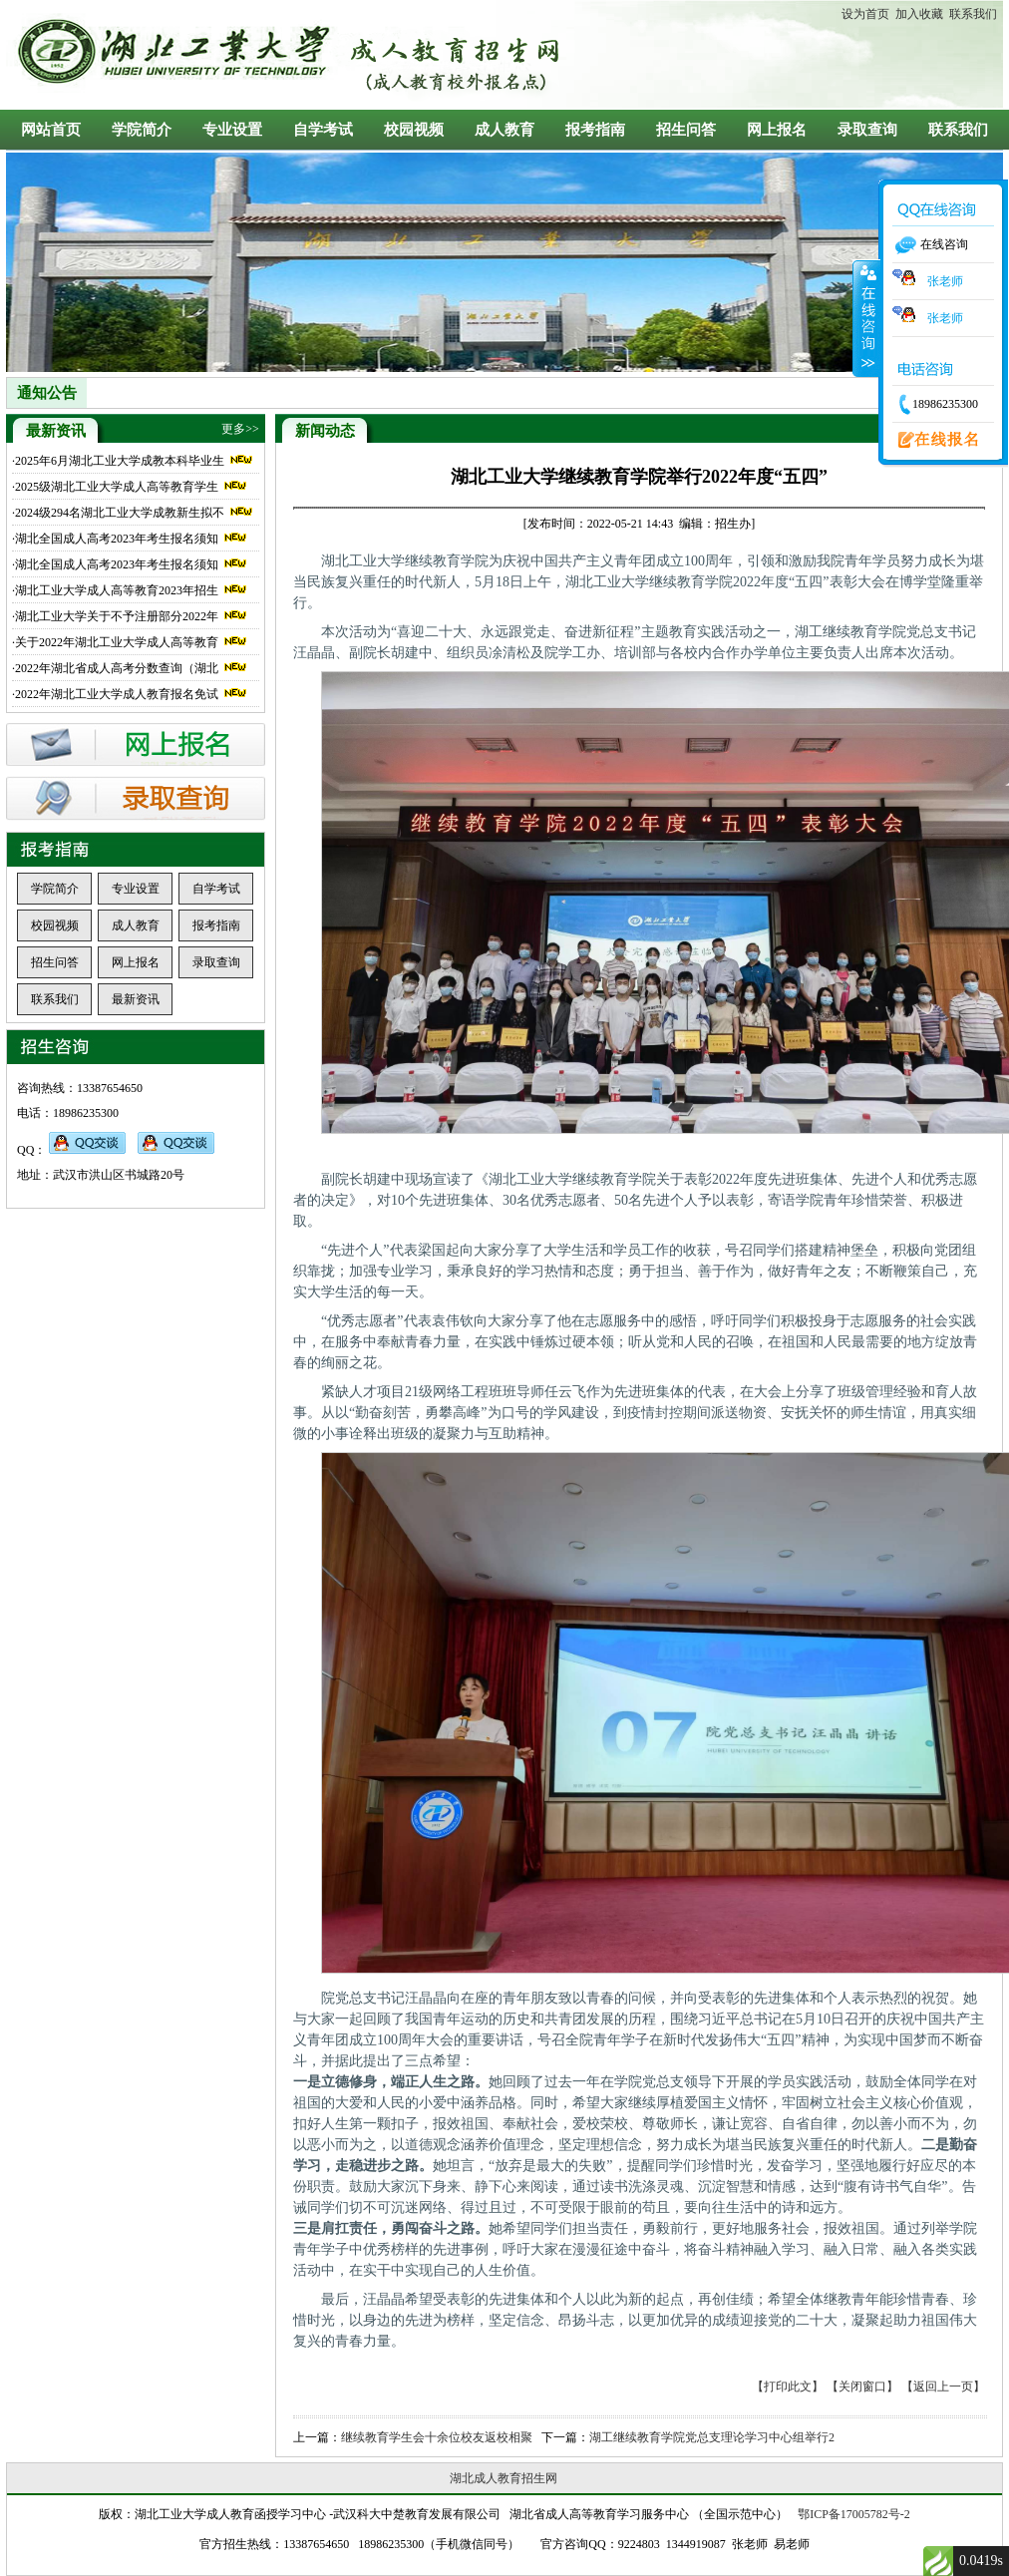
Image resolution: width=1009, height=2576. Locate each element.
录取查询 (867, 130)
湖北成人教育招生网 (503, 2478)
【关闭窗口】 (862, 2386)
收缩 (866, 318)
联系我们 (970, 14)
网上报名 (777, 130)
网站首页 (51, 130)
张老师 (927, 281)
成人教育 (504, 130)
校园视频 (414, 130)
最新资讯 (136, 999)
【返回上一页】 (943, 2386)
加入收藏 (916, 14)
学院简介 (141, 130)
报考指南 (595, 130)
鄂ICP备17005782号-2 (854, 2514)
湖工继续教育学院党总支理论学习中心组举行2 (712, 2437)
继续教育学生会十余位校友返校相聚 (436, 2437)
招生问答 (686, 130)
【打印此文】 (788, 2386)
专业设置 (232, 130)
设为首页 (865, 14)
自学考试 (323, 130)
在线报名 (932, 441)
